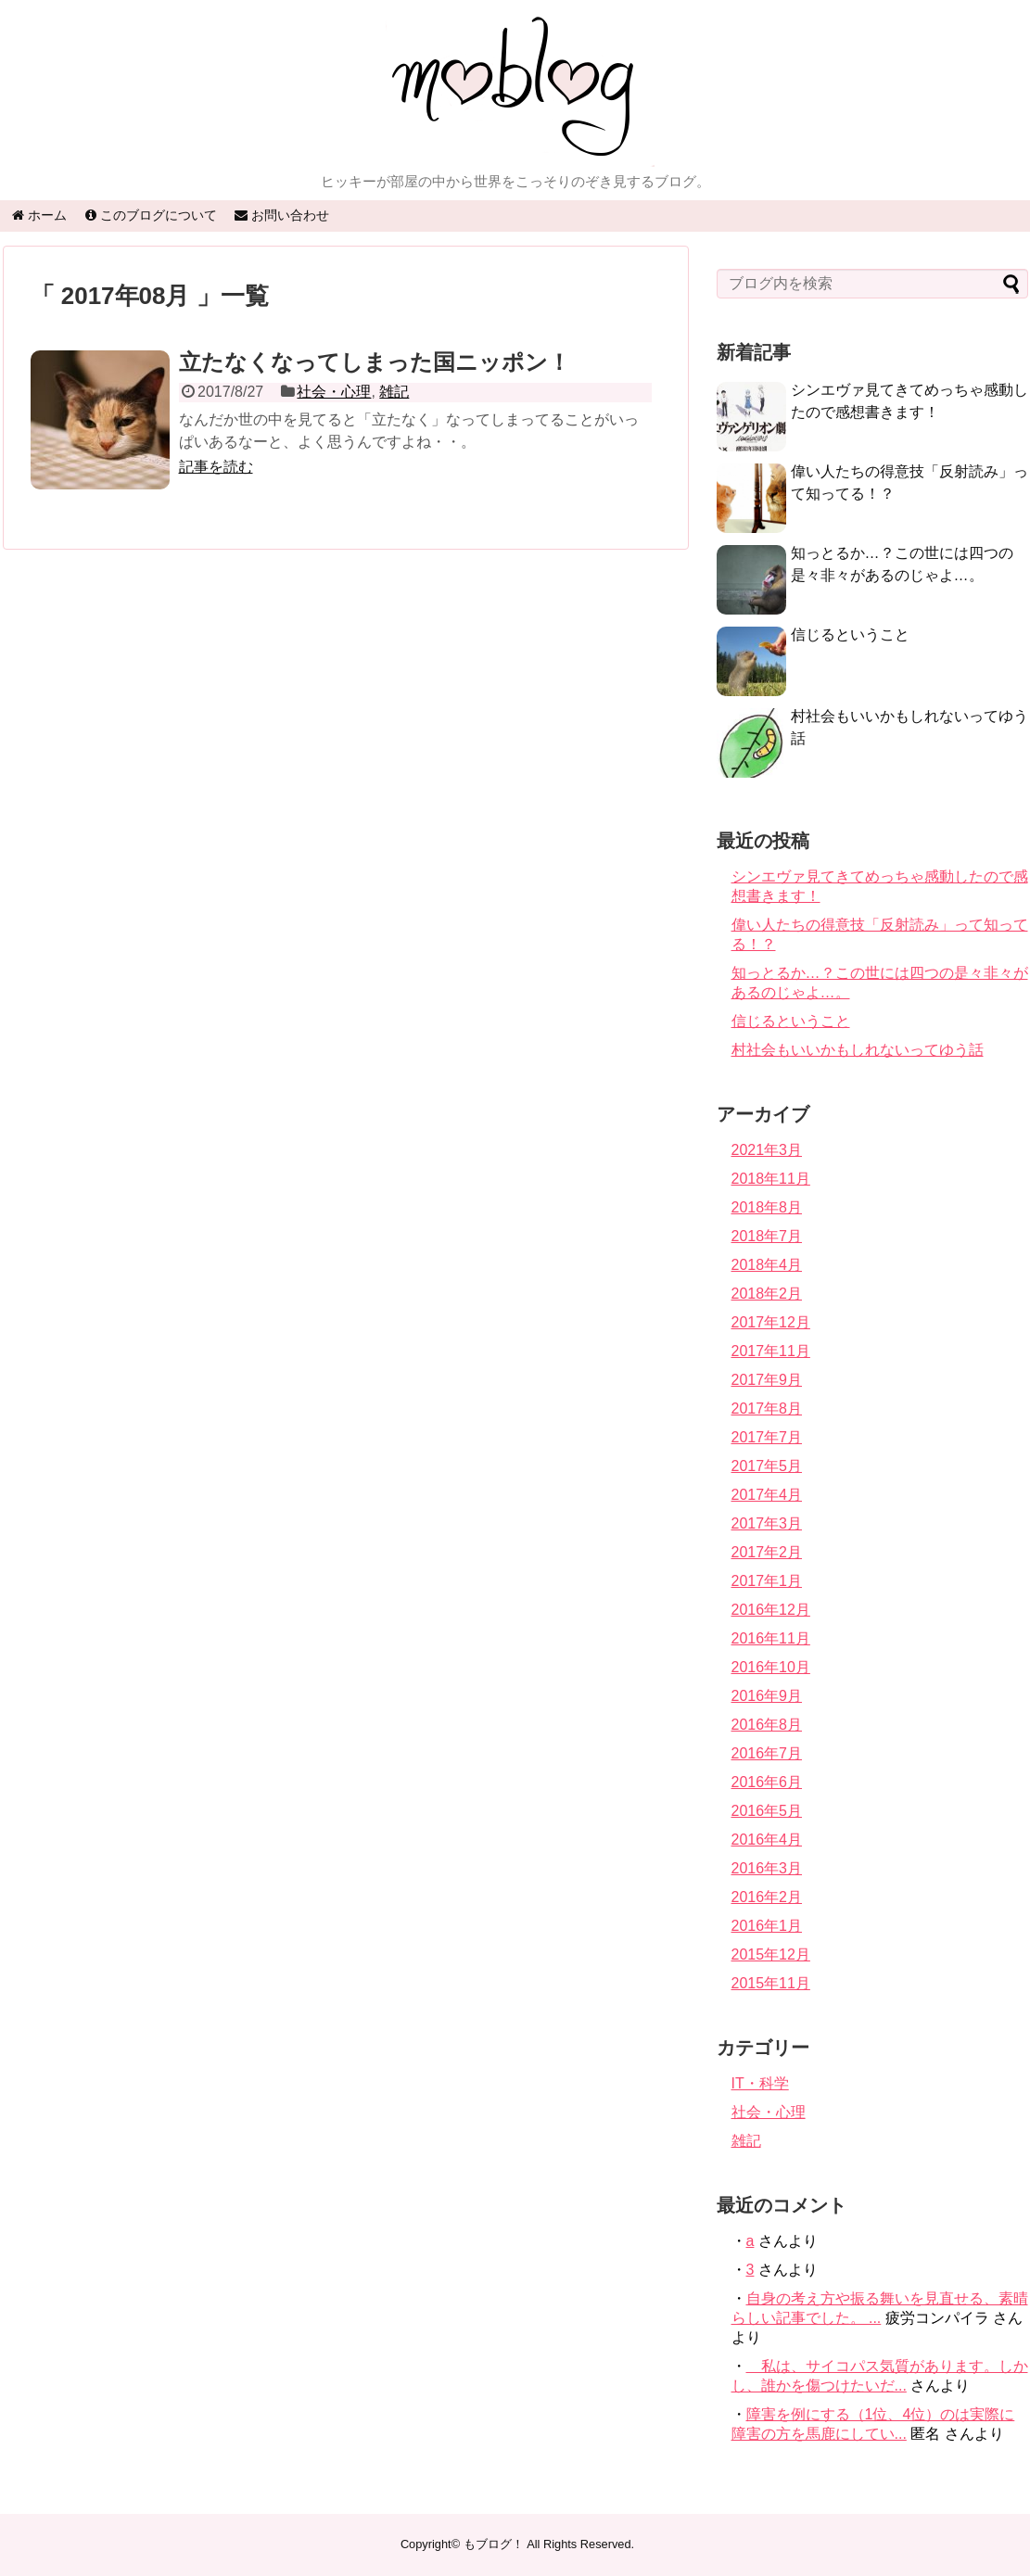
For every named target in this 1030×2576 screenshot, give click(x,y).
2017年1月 (767, 1581)
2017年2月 (767, 1552)
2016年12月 (770, 1610)
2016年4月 (767, 1839)
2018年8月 (767, 1207)
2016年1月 (767, 1926)
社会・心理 (334, 392)
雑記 (394, 392)
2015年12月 (770, 1954)
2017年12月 (770, 1322)
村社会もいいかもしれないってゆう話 (857, 1050)
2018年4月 (767, 1265)
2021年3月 (767, 1150)
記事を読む (216, 467)
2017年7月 (767, 1437)
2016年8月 (767, 1724)
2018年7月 (767, 1236)
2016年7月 (767, 1753)
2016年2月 (767, 1897)
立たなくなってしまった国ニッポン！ (374, 361)
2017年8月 (767, 1408)
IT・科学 (760, 2083)
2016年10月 (770, 1667)
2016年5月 (767, 1811)
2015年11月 (770, 1983)
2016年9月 (767, 1696)
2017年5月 (767, 1466)
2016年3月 (767, 1868)
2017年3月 (767, 1523)
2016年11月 (770, 1638)
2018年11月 (770, 1178)
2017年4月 (767, 1495)
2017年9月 (767, 1380)
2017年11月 (770, 1351)
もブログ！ (494, 2544)
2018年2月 (767, 1293)
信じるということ (850, 634)
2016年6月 (767, 1782)
